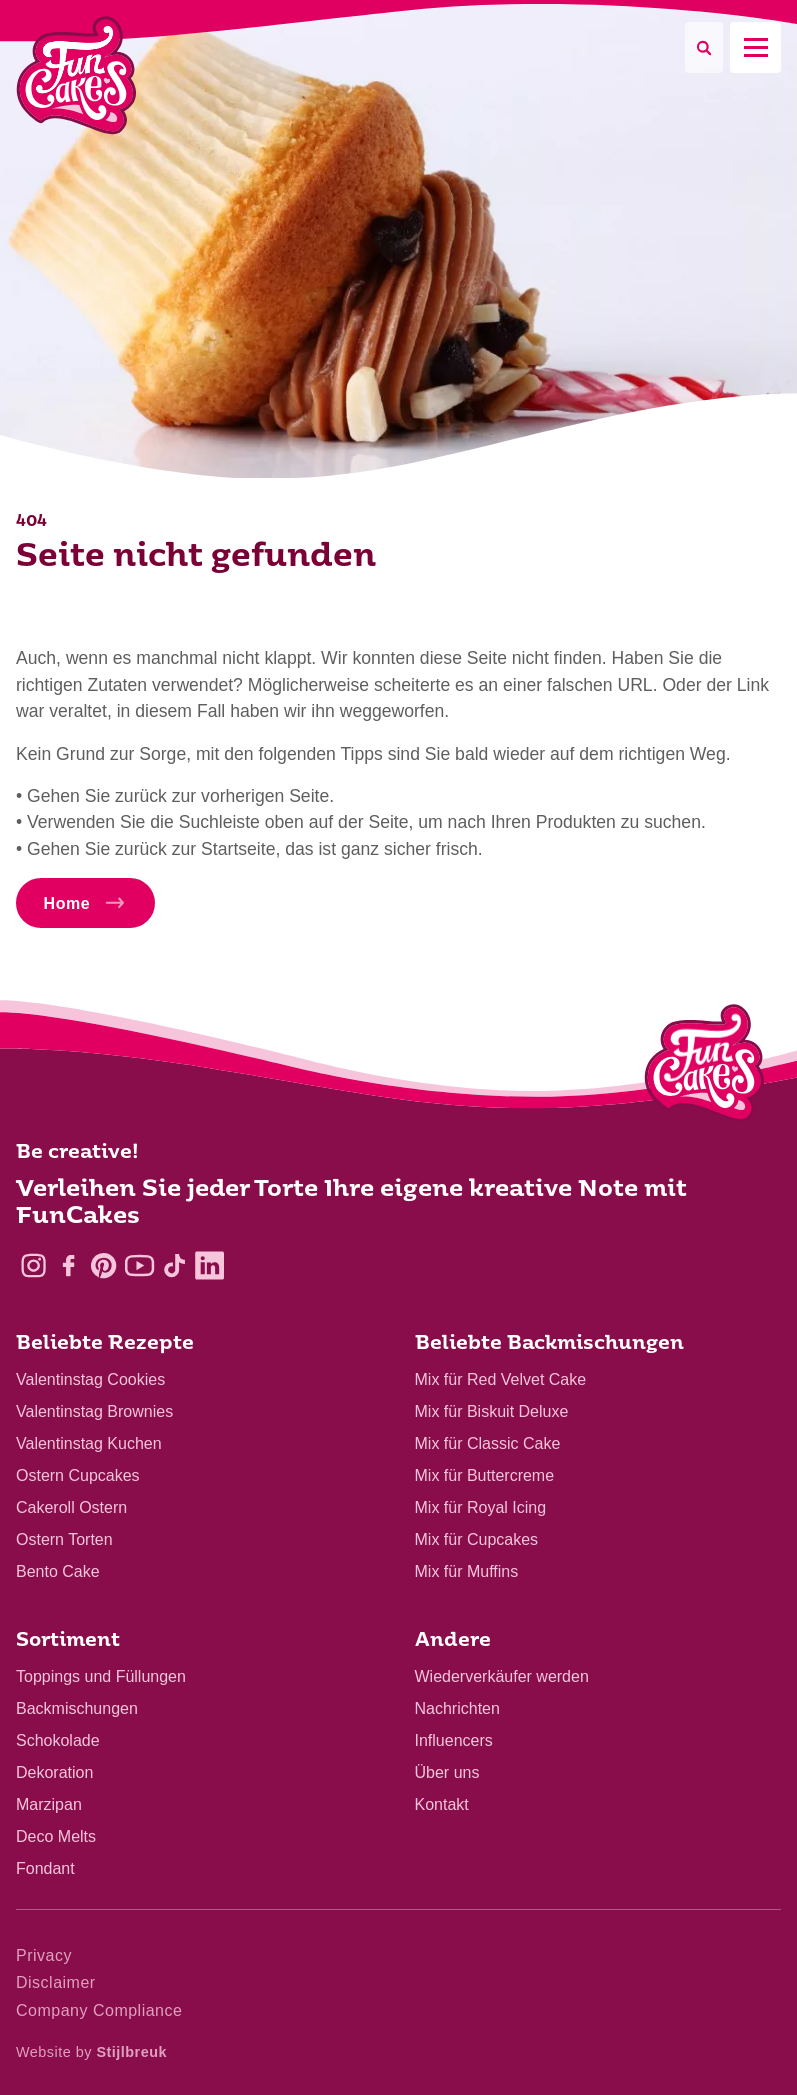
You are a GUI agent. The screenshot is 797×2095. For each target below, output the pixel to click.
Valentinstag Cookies (90, 1379)
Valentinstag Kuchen (89, 1443)
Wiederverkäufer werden (502, 1676)
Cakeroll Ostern (71, 1507)
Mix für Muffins (467, 1571)
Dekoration (54, 1772)
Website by (91, 2052)
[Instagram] (33, 1265)
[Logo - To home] (704, 1067)
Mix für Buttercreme (485, 1475)
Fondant (45, 1868)
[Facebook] (68, 1265)
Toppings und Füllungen (101, 1676)
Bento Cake (58, 1571)
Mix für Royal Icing (481, 1507)
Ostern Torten (64, 1539)
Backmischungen (77, 1708)
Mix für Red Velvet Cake (501, 1379)
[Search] (704, 47)
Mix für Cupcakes (477, 1539)
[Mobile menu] (755, 47)
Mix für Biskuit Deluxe (492, 1411)
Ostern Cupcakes (78, 1475)
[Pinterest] (103, 1265)
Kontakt (442, 1804)
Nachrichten (457, 1708)
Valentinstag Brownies (94, 1411)
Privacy (44, 1955)
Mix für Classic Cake (488, 1443)
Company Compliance (99, 2010)
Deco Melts (56, 1836)
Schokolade (58, 1740)
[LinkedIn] (209, 1265)
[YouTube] (139, 1265)
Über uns (447, 1772)
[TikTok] (174, 1265)
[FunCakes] (76, 75)
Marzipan (49, 1804)
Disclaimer (56, 1982)
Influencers (454, 1740)
